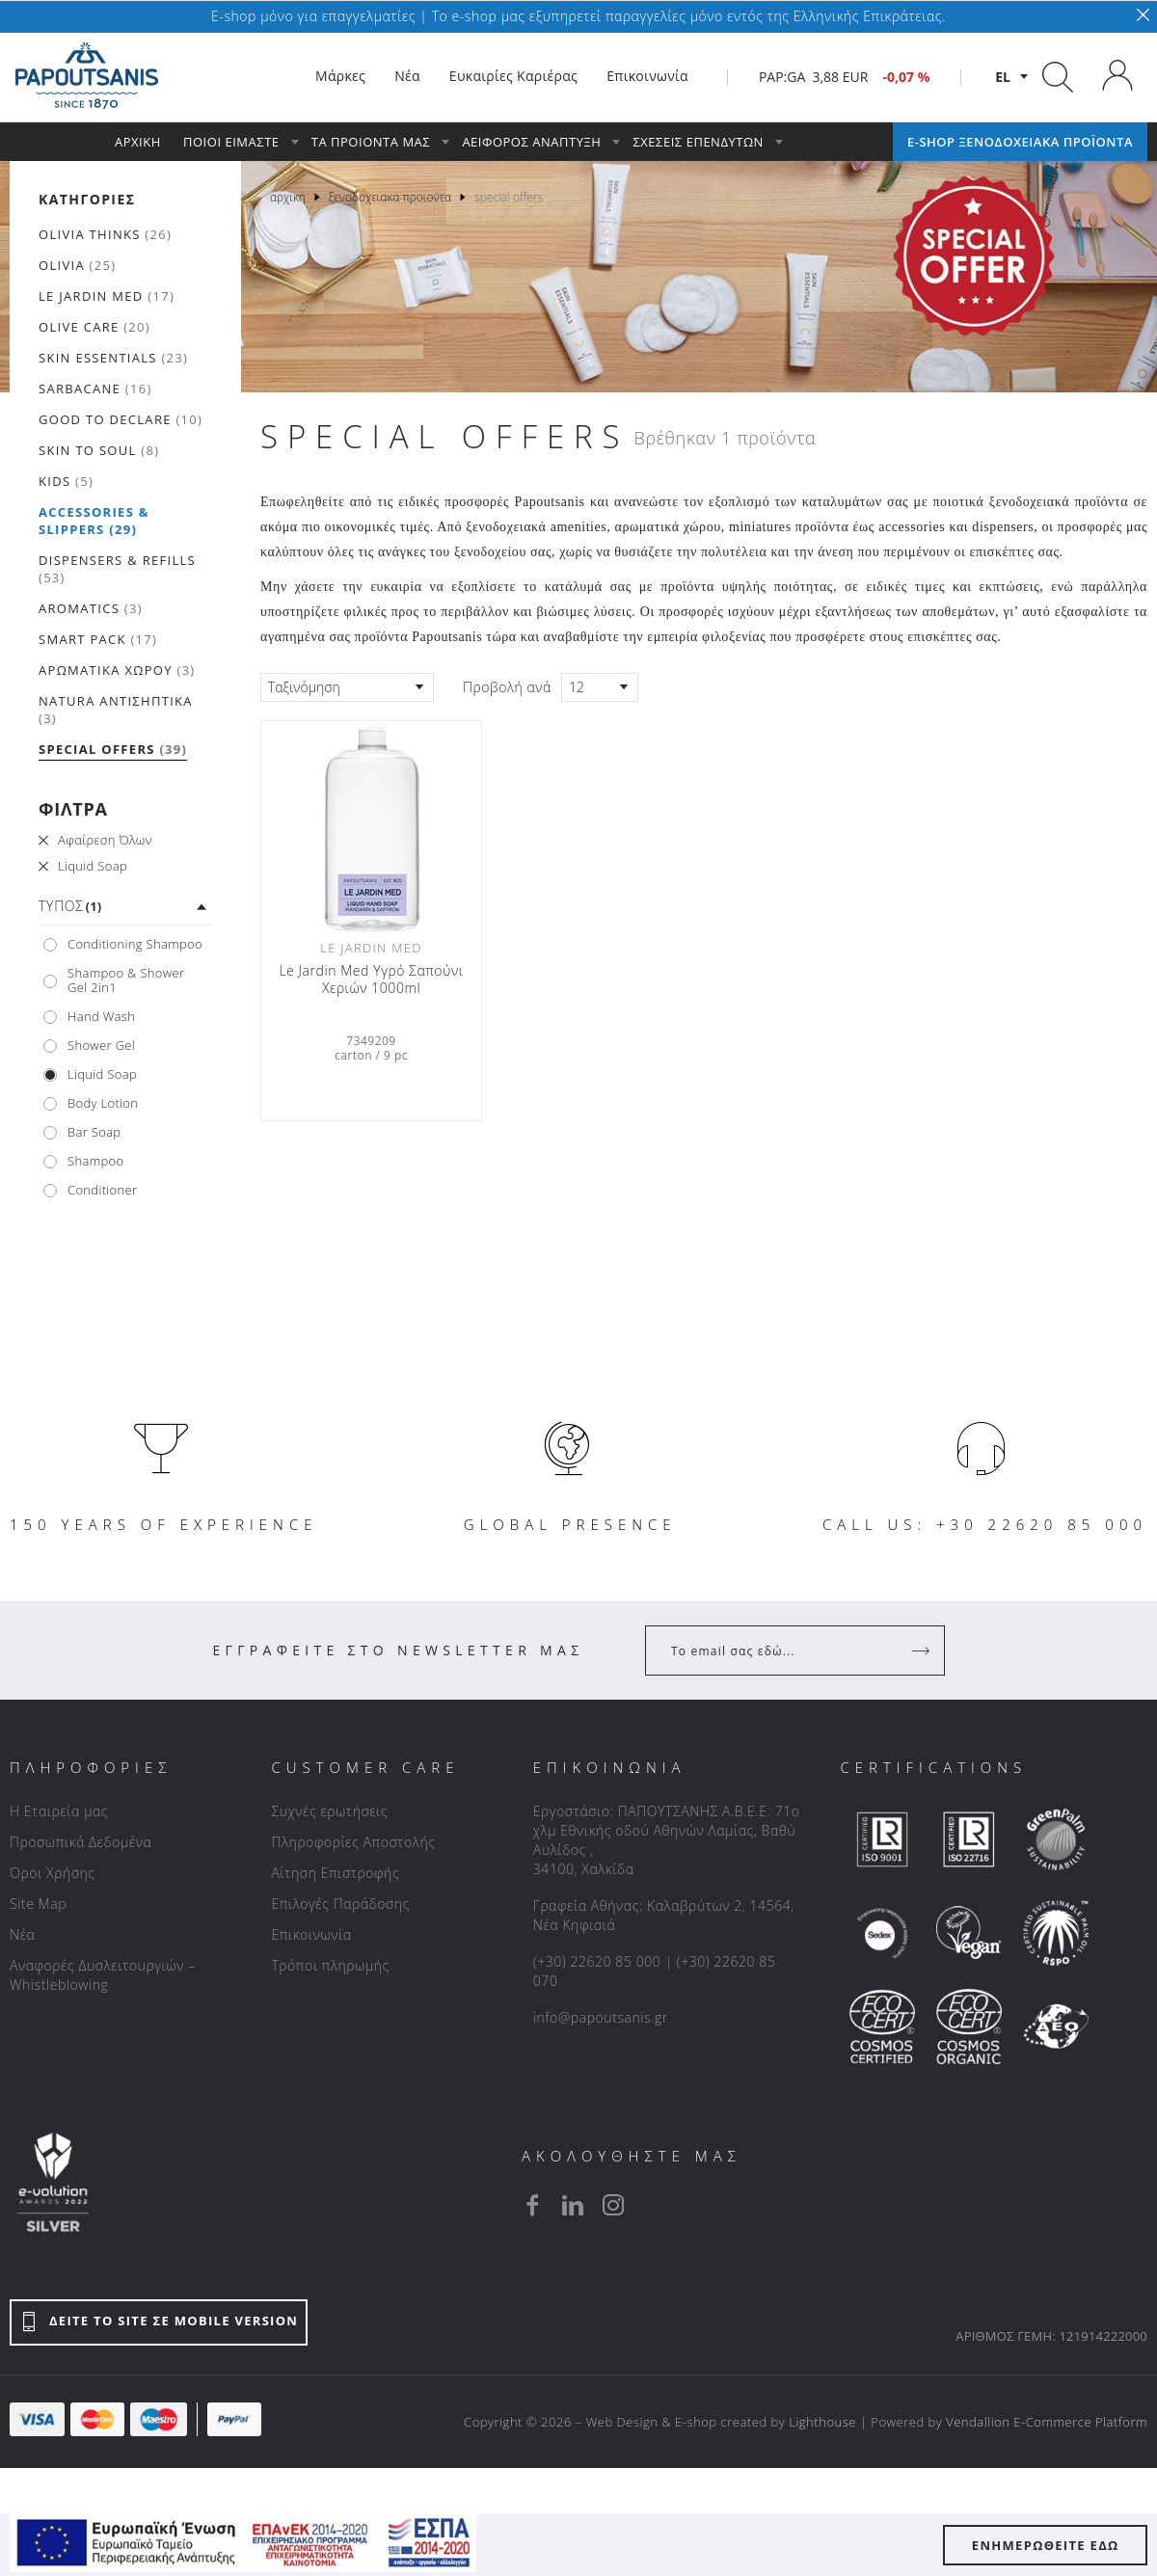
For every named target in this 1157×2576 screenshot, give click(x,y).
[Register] (922, 1650)
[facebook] (532, 2204)
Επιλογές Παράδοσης (340, 1903)
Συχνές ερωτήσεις (329, 1811)
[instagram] (613, 2204)
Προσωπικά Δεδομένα (80, 1842)
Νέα (22, 1934)
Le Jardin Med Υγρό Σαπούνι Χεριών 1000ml (371, 979)
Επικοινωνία (311, 1934)
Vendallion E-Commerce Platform (1046, 2421)
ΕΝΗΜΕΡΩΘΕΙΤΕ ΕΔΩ (1045, 2545)
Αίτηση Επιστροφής (335, 1873)
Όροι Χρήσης (52, 1873)
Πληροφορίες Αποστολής (353, 1842)
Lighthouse (822, 2421)
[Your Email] (781, 1650)
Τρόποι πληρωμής (330, 1965)
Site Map (38, 1903)
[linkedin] (572, 2204)
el (1002, 76)
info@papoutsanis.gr (600, 2017)
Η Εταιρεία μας (59, 1811)
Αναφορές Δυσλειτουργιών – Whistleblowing (103, 1975)
